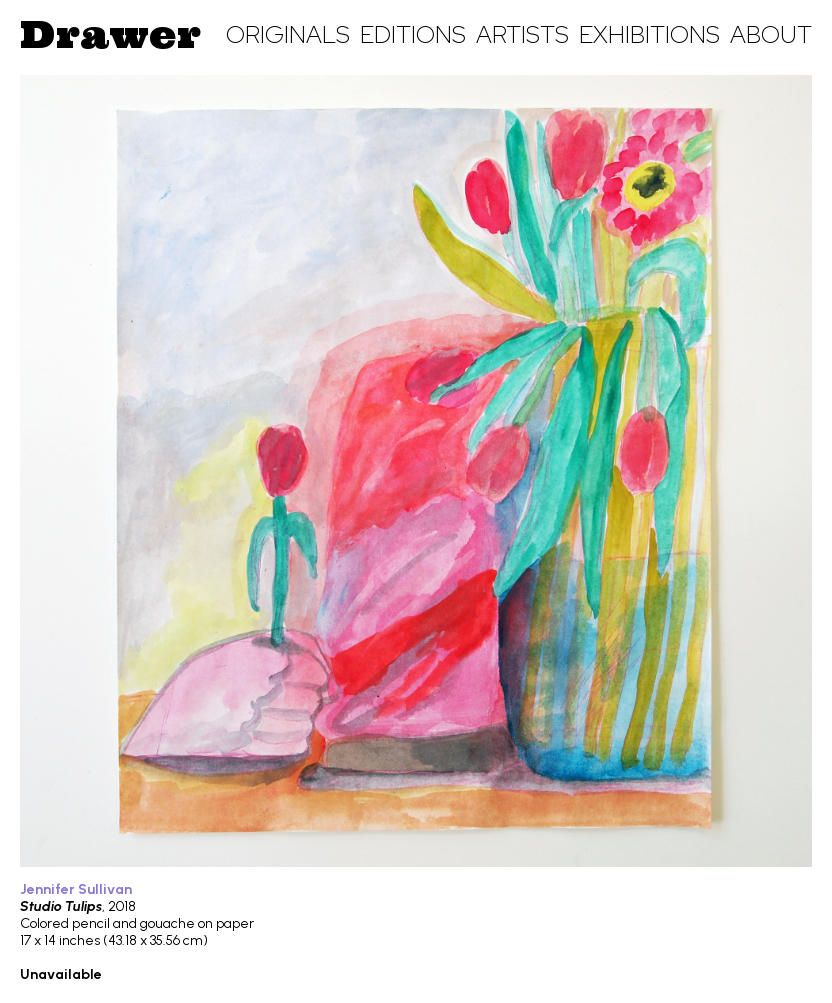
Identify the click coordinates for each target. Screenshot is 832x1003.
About (771, 34)
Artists (522, 34)
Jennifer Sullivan (76, 889)
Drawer (110, 34)
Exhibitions (649, 34)
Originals (288, 34)
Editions (413, 34)
